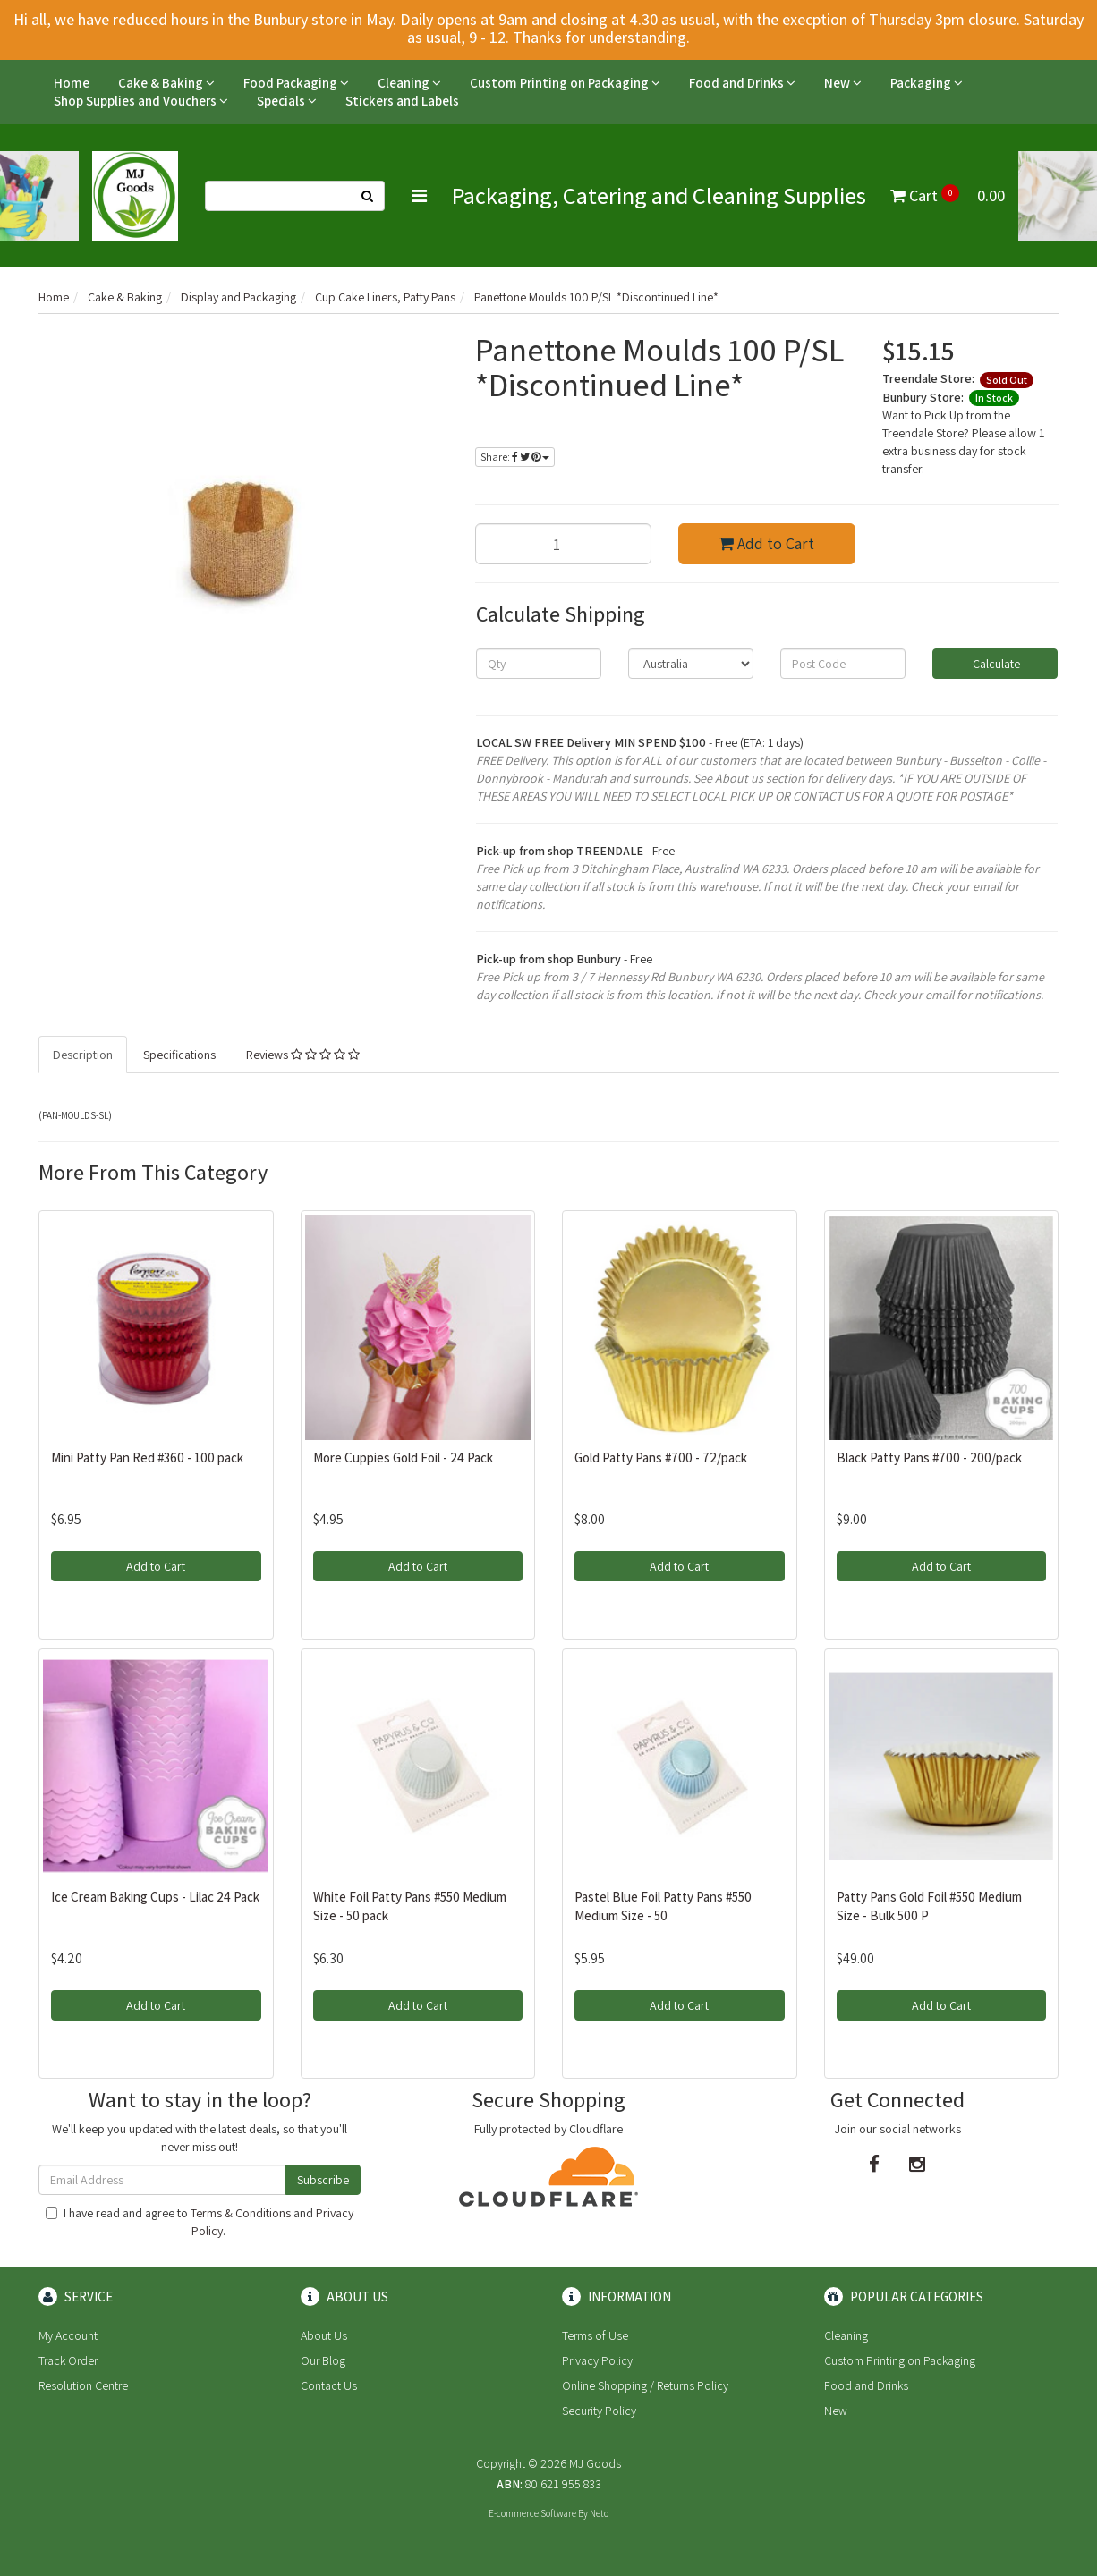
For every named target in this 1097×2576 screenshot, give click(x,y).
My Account (68, 2335)
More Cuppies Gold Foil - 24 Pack (403, 1457)
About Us (324, 2335)
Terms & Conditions (241, 2213)
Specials (287, 100)
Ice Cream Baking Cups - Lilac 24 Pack (155, 1896)
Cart (947, 195)
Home (71, 82)
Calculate (995, 664)
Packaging (926, 82)
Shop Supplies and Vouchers (141, 100)
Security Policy (599, 2410)
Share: (514, 456)
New (843, 82)
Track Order (68, 2360)
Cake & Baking (166, 82)
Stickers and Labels (402, 100)
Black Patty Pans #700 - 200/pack (929, 1457)
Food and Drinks (742, 82)
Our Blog (323, 2360)
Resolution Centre (83, 2385)
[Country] (690, 663)
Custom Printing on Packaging (565, 82)
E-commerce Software (532, 2513)
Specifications (179, 1054)
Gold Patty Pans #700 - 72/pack (660, 1457)
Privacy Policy (597, 2360)
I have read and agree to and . (199, 2222)
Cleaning (409, 82)
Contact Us (329, 2385)
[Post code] (843, 663)
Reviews (303, 1054)
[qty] (538, 663)
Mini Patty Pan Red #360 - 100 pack (147, 1457)
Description (83, 1054)
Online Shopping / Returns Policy (645, 2385)
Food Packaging (296, 82)
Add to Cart (766, 543)
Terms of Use (595, 2335)
